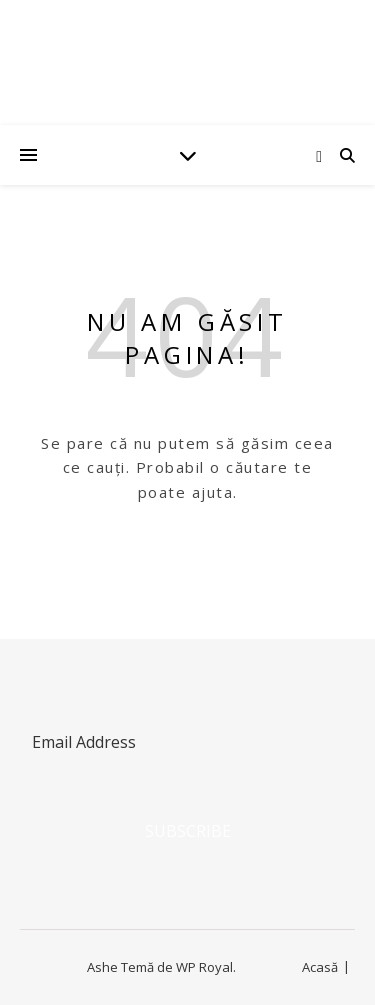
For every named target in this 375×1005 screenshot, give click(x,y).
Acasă (320, 967)
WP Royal (204, 967)
